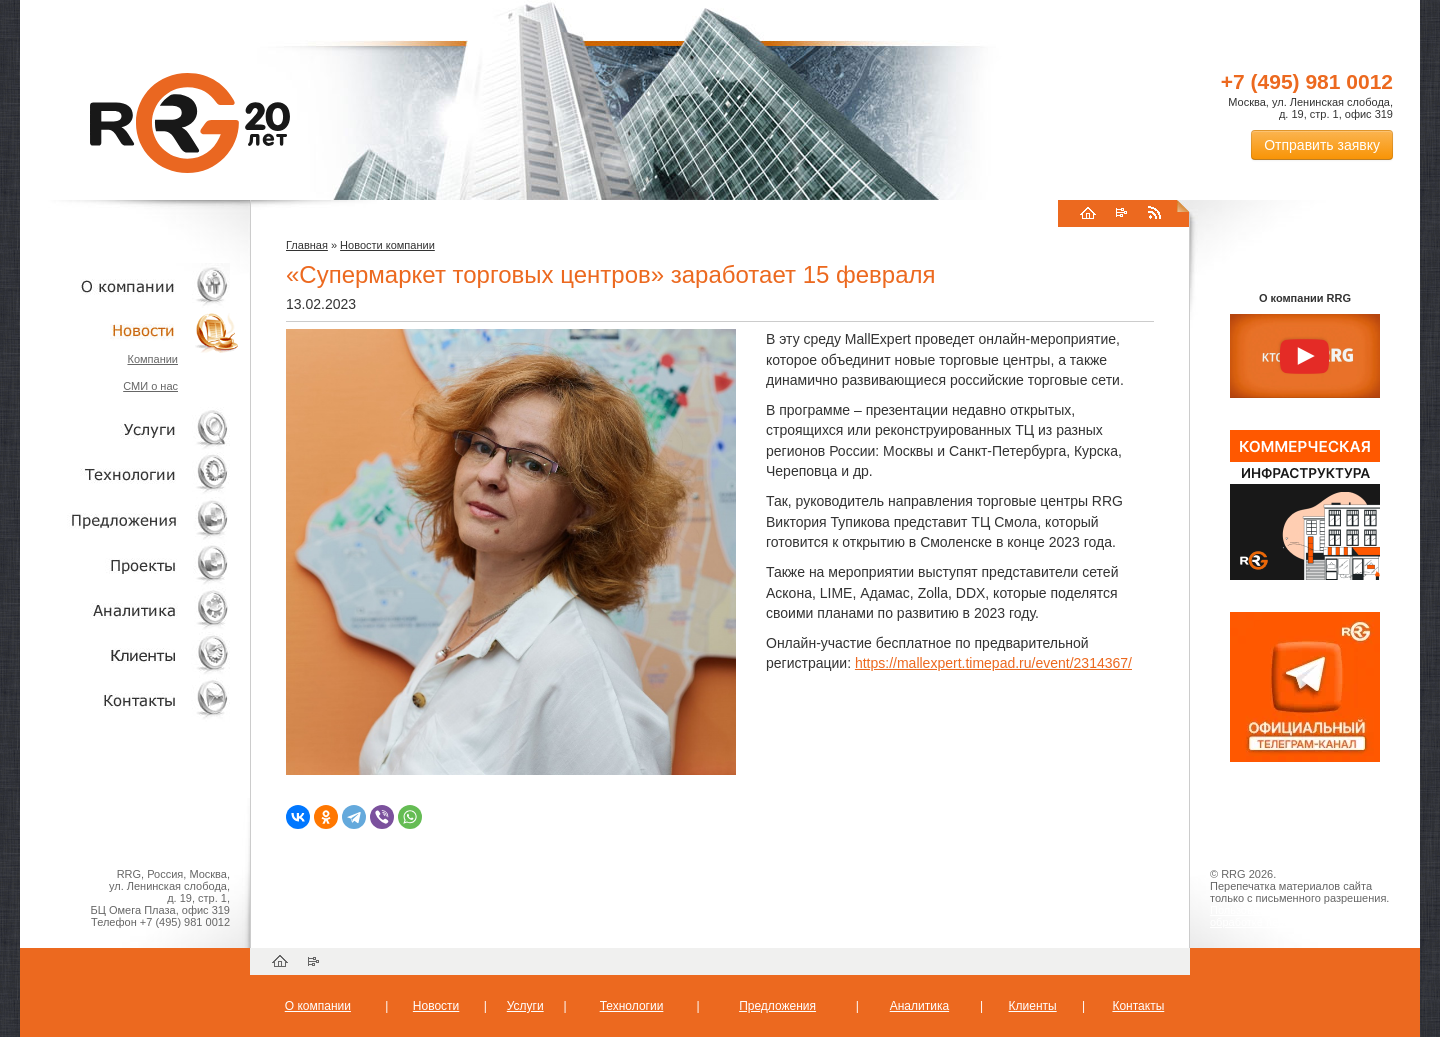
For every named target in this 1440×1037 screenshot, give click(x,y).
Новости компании (387, 245)
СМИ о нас (150, 386)
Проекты (130, 564)
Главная (307, 245)
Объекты (130, 519)
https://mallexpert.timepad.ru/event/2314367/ (993, 663)
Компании (152, 359)
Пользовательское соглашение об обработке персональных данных (1297, 916)
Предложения (777, 1006)
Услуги (130, 429)
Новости (135, 330)
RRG (190, 123)
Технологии (130, 474)
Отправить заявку (1322, 145)
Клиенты (130, 654)
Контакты (130, 699)
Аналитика (130, 609)
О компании (130, 285)
